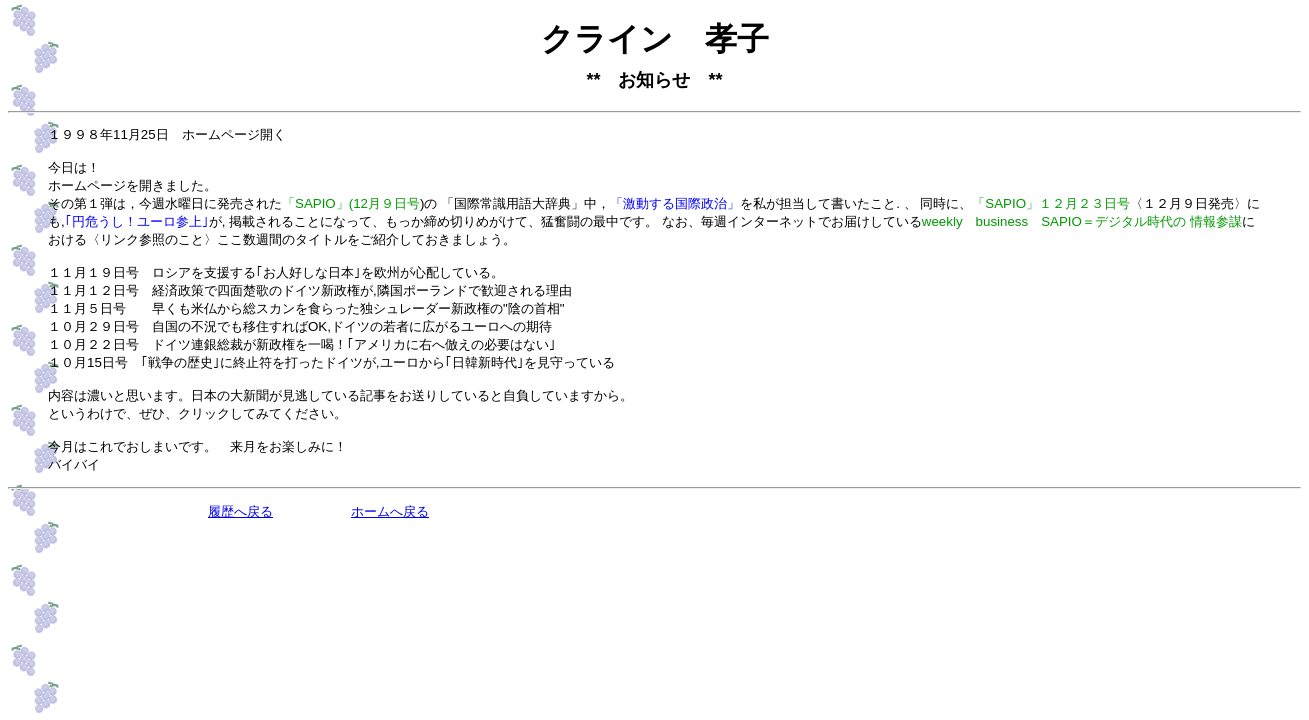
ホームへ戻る (390, 512)
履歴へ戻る (240, 512)
